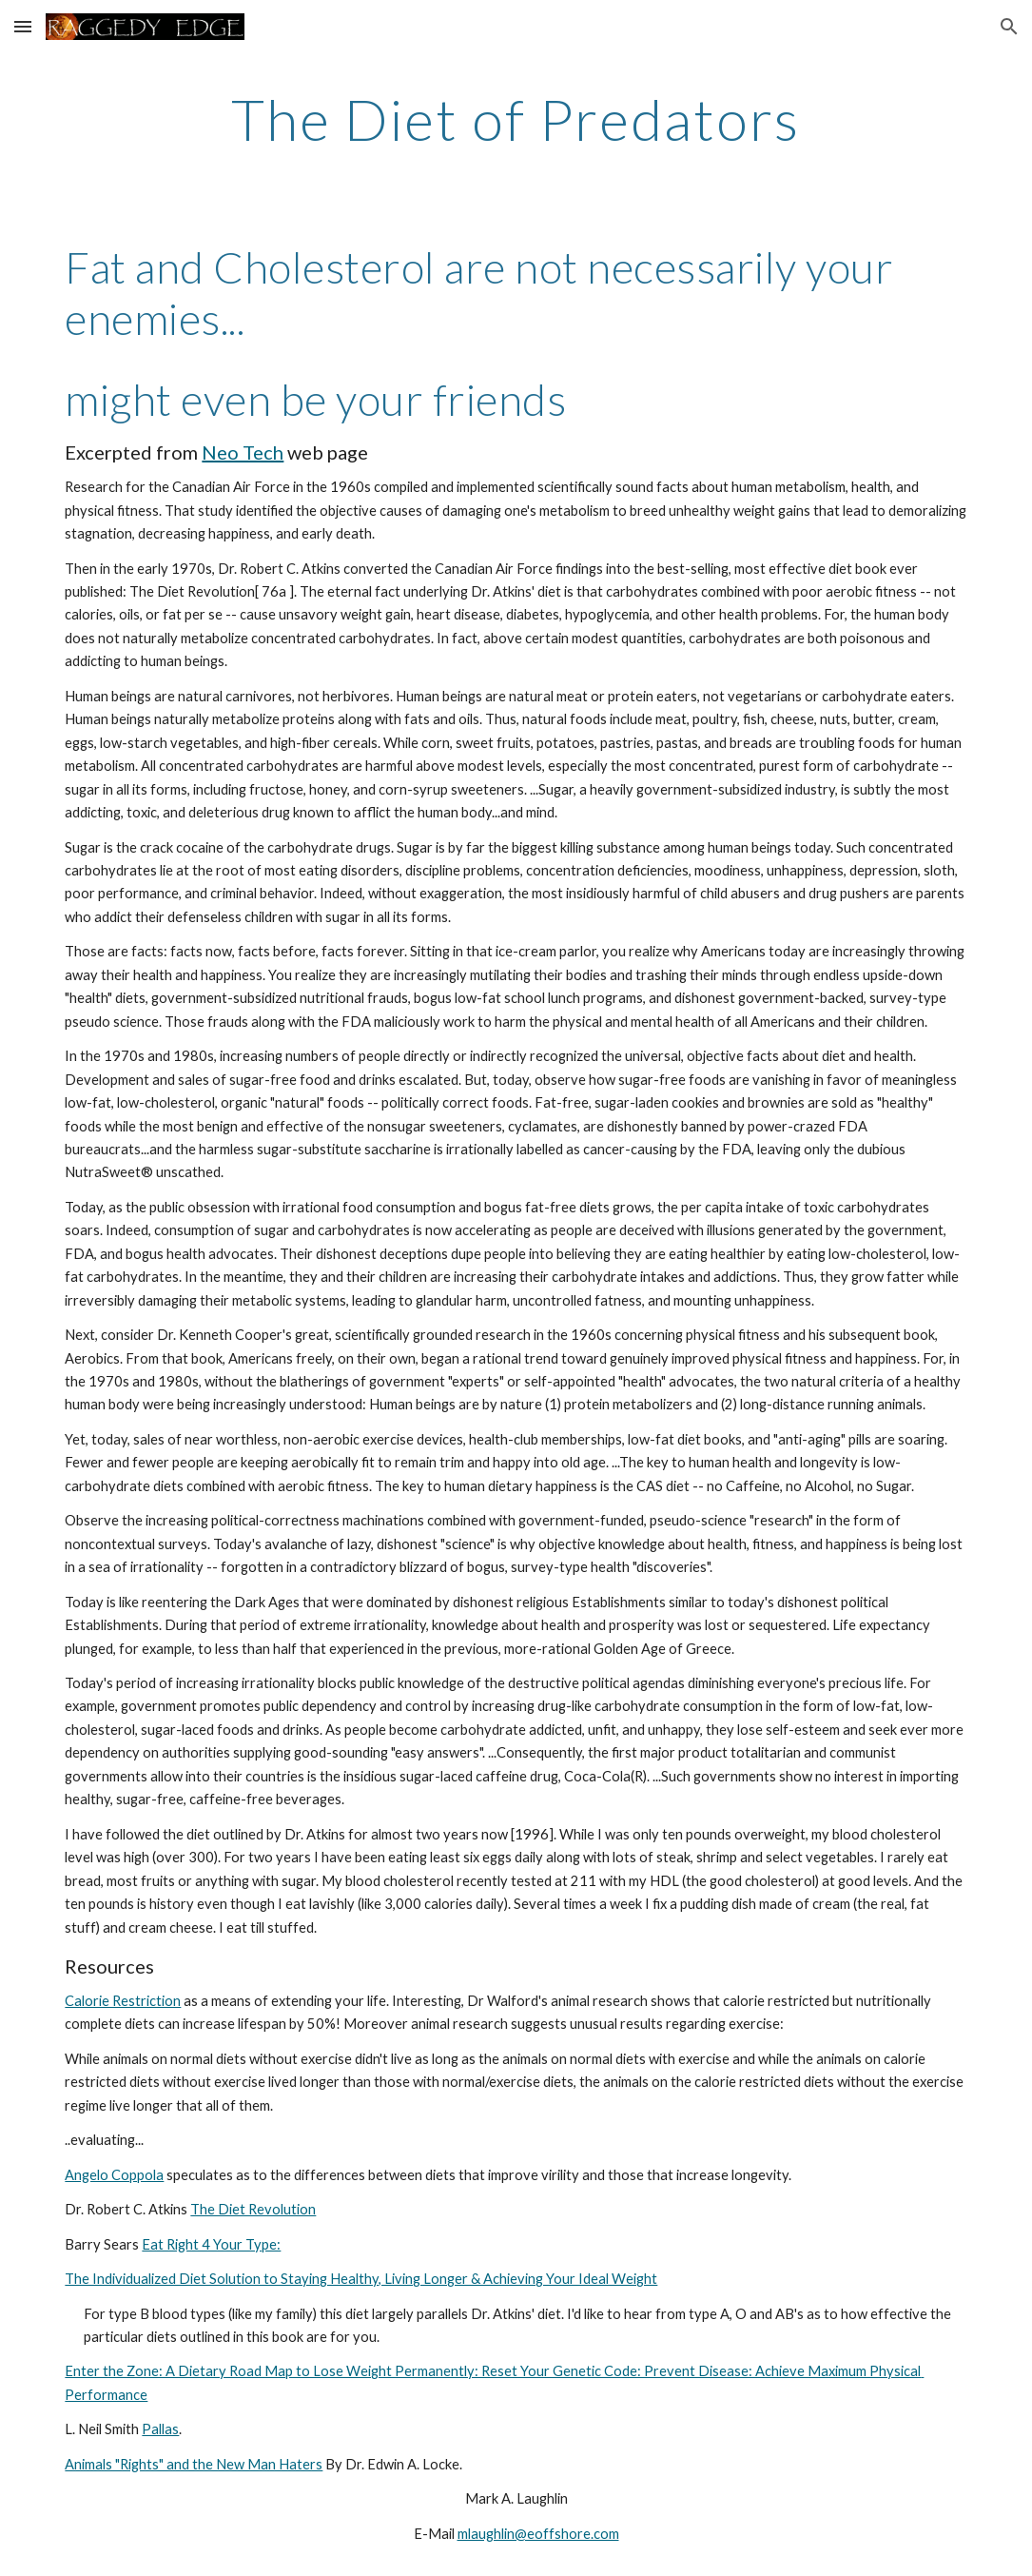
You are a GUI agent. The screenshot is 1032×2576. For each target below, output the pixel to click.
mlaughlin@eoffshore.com (538, 2534)
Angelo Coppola (114, 2175)
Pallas (160, 2429)
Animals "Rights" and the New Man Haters (193, 2464)
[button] (23, 26)
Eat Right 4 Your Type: (211, 2244)
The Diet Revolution (253, 2209)
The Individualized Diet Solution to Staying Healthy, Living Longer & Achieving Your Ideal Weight (361, 2279)
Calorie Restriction (123, 2001)
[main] (516, 119)
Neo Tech (242, 452)
